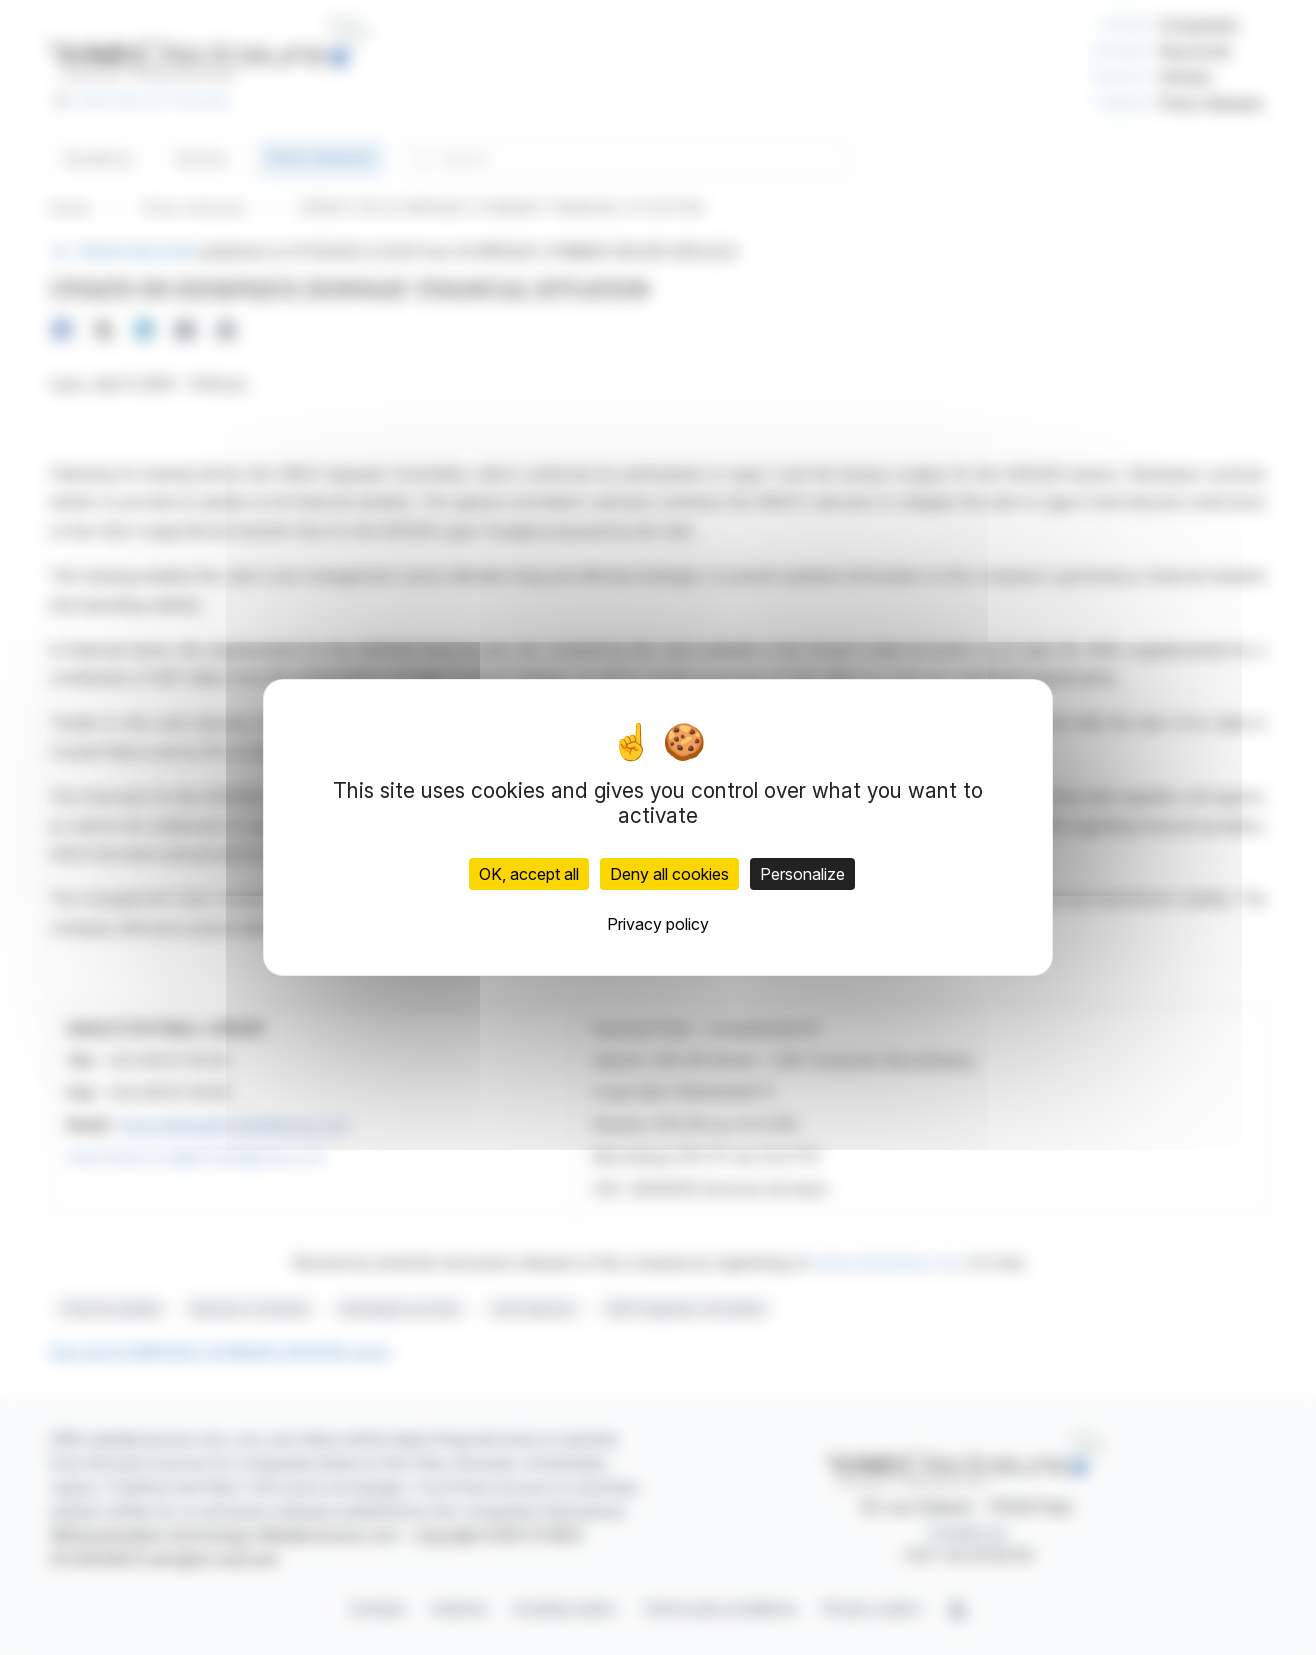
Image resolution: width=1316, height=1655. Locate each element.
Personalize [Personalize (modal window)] (802, 874)
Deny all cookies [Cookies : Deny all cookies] (669, 874)
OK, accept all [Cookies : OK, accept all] (529, 874)
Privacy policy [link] (658, 924)
